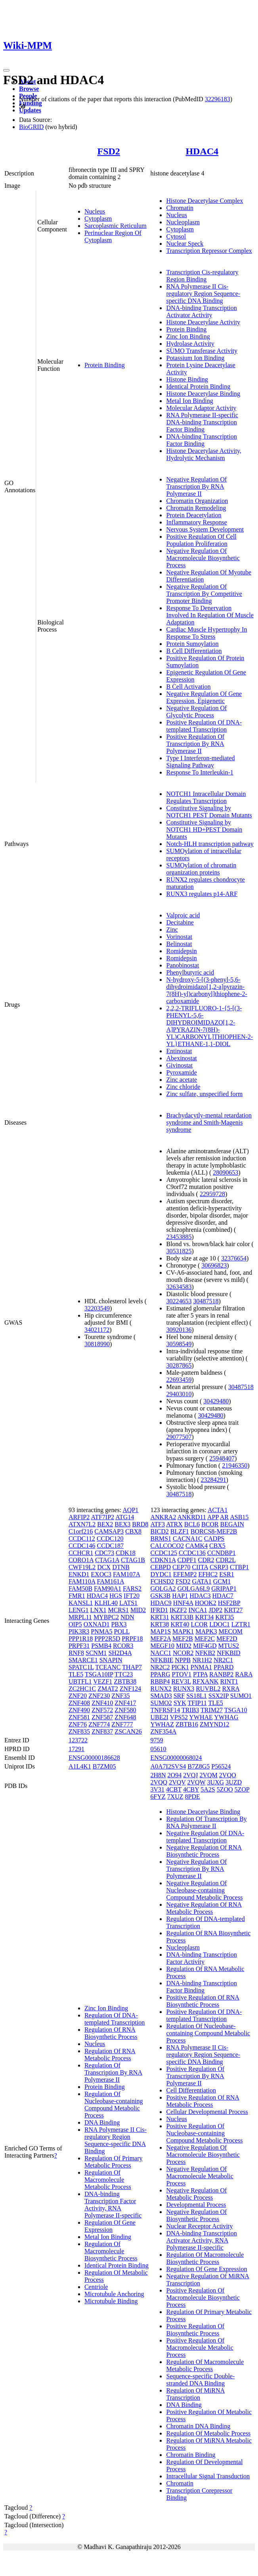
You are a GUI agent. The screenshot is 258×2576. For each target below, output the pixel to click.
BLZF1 (179, 1531)
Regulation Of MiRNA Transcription (195, 2394)
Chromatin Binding (190, 2454)
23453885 (178, 1236)
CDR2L (225, 1560)
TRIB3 (190, 1710)
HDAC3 (199, 1595)
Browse (29, 88)
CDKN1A (163, 1560)
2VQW (196, 1782)
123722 (78, 1740)
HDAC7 (222, 1595)
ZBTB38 (125, 1681)
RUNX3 (183, 1688)
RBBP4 (160, 1681)
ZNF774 (99, 1724)
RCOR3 (123, 1645)
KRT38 (159, 1624)
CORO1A (81, 1560)
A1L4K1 (80, 1766)
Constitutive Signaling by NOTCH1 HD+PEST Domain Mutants (204, 829)
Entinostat (179, 1051)
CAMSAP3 (109, 1531)
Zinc (172, 929)
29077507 (178, 1436)
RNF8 (76, 1652)
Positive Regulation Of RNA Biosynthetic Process (202, 2001)
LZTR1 (240, 1624)
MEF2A (160, 1638)
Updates (30, 110)
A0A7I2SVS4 (168, 1766)
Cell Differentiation (191, 2090)
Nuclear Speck (184, 243)
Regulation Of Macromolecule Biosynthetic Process (111, 2251)
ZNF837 (102, 1731)
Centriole (96, 2286)
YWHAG (226, 1717)
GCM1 (222, 1581)
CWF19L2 (82, 1567)
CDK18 (126, 1552)
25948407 (222, 1458)
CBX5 (217, 1545)
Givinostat (179, 1065)
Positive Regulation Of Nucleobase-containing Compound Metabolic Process (204, 2133)
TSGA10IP (99, 1674)
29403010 (178, 1394)
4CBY (191, 1789)
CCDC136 (192, 1552)
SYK (180, 1702)
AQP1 (130, 1510)
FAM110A (82, 1581)
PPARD (223, 1667)
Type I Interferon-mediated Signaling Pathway (200, 762)
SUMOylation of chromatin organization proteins (201, 869)
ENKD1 (79, 1574)
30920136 (178, 1329)
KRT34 (204, 1617)
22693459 (178, 1379)
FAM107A (126, 1574)
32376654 (234, 1258)
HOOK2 (205, 1602)
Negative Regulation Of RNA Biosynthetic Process (204, 1851)
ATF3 (157, 1524)
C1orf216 (81, 1531)
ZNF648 (125, 1717)
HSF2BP (229, 1602)
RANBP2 (221, 1674)
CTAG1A (107, 1560)
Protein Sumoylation (192, 643)
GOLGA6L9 (193, 1588)
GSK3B (160, 1595)
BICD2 (159, 1531)
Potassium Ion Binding (195, 358)
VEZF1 (102, 1681)
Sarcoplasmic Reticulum (115, 225)
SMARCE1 (83, 1660)
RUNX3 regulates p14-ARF (201, 893)
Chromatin (179, 207)
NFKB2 (205, 1652)
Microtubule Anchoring (114, 2294)
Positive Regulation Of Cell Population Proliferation (201, 540)
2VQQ (158, 1782)
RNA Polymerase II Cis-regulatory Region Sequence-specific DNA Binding (203, 293)
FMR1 (77, 1595)
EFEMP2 (185, 1574)
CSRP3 (219, 1567)
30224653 (178, 1301)
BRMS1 (160, 1538)
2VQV (177, 1782)
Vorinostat (179, 936)
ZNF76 (78, 1724)
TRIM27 (212, 1710)
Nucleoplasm (182, 222)
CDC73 (104, 1552)
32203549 (97, 1308)
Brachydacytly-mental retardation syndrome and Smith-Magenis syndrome (208, 1122)
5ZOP (242, 1789)
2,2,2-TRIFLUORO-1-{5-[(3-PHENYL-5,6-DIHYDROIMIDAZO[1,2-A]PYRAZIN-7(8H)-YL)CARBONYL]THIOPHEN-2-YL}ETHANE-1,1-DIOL (209, 1026)
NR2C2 (160, 1667)
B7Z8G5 (198, 1766)
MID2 (138, 1610)
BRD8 (140, 1524)
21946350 (234, 1465)
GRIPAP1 (223, 1588)
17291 (76, 1749)
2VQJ (190, 1775)
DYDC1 (160, 1574)
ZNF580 (125, 1710)
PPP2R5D (107, 1638)
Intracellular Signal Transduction (208, 2476)
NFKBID (229, 1652)
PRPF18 (132, 1638)
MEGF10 (162, 1645)
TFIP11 (196, 1702)
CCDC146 (82, 1545)
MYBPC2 (106, 1617)
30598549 (178, 1344)
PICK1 (180, 1667)
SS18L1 (196, 1695)
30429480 (216, 1401)
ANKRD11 (192, 1517)
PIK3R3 (79, 1631)
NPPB (183, 1660)
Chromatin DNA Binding (198, 2426)
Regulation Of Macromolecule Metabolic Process (107, 2179)
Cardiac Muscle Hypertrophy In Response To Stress (206, 633)
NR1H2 (202, 1660)
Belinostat (179, 943)
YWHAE (201, 1717)
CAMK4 (196, 1545)
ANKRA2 (163, 1517)
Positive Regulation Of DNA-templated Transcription (204, 726)
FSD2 (108, 151)
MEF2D (226, 1638)
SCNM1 (96, 1652)
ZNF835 (79, 1731)
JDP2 (216, 1610)
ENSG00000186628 (94, 1757)
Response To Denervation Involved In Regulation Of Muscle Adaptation (209, 615)
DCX (104, 1567)
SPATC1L (81, 1667)
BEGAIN (232, 1524)
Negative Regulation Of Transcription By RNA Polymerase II (196, 486)
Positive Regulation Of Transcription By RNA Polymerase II (195, 743)
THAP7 (132, 1667)
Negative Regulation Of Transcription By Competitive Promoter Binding (204, 593)
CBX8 (133, 1531)
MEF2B (182, 1638)
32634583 (178, 1286)
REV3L (181, 1681)
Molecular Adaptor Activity (201, 408)
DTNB (121, 1567)
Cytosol (176, 236)
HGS (115, 1595)
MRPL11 (80, 1617)
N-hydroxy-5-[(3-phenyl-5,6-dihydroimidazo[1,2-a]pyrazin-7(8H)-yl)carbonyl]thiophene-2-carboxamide (206, 990)
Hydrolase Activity (190, 343)
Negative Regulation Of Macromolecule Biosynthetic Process (202, 557)
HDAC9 (160, 1602)
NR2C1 (223, 1660)
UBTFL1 (80, 1681)
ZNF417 (125, 1702)
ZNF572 (102, 1710)
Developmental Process (196, 2204)
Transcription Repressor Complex (209, 250)
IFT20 (132, 1595)
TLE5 (76, 1674)
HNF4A (183, 1602)
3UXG (215, 1782)
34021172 (96, 1329)
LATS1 (128, 1602)
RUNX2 (160, 1688)
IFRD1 (159, 1610)
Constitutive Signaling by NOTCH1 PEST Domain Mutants (209, 812)
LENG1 (79, 1610)
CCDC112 (82, 1538)
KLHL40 (106, 1602)
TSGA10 (235, 1710)
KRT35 (224, 1617)
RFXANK (206, 1681)
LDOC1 (219, 1624)
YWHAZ (162, 1724)
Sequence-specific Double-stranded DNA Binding (200, 2380)
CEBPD (160, 1567)
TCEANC (107, 1667)
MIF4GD (205, 1645)
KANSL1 (81, 1602)
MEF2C (205, 1638)
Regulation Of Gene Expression (110, 2226)
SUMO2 (161, 1702)
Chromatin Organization (197, 500)
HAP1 (180, 1595)
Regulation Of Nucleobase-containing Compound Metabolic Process (113, 2104)
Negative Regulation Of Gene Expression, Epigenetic (204, 697)
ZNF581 (79, 1717)
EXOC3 (101, 1574)
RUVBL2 (208, 1688)
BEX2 (105, 1524)
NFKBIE (161, 1660)
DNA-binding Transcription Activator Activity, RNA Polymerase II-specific (201, 2240)
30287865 (178, 1365)
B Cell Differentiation (194, 650)
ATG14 (124, 1517)
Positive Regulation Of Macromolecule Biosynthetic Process (202, 2297)
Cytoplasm (98, 218)
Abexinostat (181, 1058)
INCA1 (198, 1610)
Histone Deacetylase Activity (203, 322)
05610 (158, 1749)
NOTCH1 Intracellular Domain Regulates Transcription (206, 797)
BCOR (210, 1524)
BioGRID (31, 126)
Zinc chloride (183, 1086)
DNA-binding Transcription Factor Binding (201, 440)
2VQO (227, 1775)
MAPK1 (183, 1631)
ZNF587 (102, 1717)
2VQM (209, 1775)
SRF (179, 1695)
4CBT (174, 1789)
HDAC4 (201, 151)
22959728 (212, 1194)
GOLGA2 (163, 1588)
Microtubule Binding (111, 2301)
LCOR (199, 1624)
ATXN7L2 (82, 1524)
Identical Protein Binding (198, 386)
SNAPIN (110, 1660)
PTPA (200, 1674)
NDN (127, 1617)
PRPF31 (79, 1645)
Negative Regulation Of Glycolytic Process (196, 712)
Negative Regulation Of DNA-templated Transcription (205, 1837)
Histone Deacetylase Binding (203, 393)
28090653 (225, 1172)
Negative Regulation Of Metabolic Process (196, 2194)
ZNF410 (102, 1702)
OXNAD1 (97, 1624)
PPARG (160, 1674)
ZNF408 (79, 1702)
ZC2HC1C (82, 1688)
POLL (122, 1631)
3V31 (157, 1789)
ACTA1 (217, 1510)
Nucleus (94, 211)
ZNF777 (122, 1724)
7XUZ (175, 1796)
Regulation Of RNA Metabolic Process (110, 2055)
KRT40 (180, 1624)
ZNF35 (120, 1695)
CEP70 (181, 1567)
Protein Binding (104, 365)
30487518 (205, 1301)
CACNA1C (188, 1538)
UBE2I (159, 1717)
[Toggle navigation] (6, 70)
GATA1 (201, 1581)
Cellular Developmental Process (207, 2111)
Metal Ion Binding (189, 400)
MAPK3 (206, 1631)
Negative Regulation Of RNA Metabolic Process (204, 1908)
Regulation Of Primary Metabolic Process (113, 2162)
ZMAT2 (107, 1688)
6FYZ (157, 1796)
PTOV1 (182, 1674)
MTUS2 (228, 1645)
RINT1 (229, 1681)
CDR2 (206, 1560)
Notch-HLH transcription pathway (209, 843)
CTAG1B (133, 1560)
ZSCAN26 (128, 1731)
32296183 (217, 99)
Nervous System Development (205, 529)
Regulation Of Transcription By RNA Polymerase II (113, 2072)
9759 (156, 1740)
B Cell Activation (188, 686)
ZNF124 (130, 1688)
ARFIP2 (79, 1517)
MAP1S (160, 1631)
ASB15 (239, 1517)
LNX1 (98, 1610)
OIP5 (75, 1624)
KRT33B (182, 1617)
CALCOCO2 (166, 1545)
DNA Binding (102, 2122)
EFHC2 (208, 1574)
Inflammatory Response (196, 522)
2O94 (175, 1775)
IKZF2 (178, 1610)
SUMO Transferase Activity (201, 350)
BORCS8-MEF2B (214, 1531)
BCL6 (192, 1524)
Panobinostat (182, 965)
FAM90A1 (107, 1588)
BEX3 (122, 1524)
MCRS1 (118, 1610)
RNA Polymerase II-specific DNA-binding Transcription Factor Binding (202, 422)
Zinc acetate (181, 1079)
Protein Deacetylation (193, 515)
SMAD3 (161, 1695)
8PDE (192, 1796)
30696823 (214, 1265)
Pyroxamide (181, 1072)
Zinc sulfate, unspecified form (204, 1094)
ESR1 (226, 1574)
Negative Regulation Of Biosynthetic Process (196, 2215)
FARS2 (132, 1588)
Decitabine (179, 922)
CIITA (200, 1567)
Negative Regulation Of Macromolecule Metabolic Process (199, 2176)
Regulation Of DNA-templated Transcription (114, 2019)
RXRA (230, 1688)
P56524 (221, 1766)
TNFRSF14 (165, 1710)
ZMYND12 (214, 1724)
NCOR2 (183, 1652)
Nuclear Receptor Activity (199, 2226)
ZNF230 (99, 1695)
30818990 (97, 1344)
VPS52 (179, 1717)
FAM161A (110, 1581)
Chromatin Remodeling (196, 508)
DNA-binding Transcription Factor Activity (201, 1958)
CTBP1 (239, 1567)
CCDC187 (110, 1545)
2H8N (158, 1775)
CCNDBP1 (221, 1552)
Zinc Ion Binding (188, 336)
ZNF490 (79, 1710)
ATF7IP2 (102, 1517)
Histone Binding (187, 379)
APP (213, 1517)
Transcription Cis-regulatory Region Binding (202, 276)
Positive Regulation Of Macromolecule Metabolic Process (199, 2347)
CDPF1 (187, 1560)
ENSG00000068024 (176, 1757)
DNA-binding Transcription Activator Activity (201, 311)
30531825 (178, 1251)
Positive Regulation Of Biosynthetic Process (195, 2330)
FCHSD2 (162, 1581)
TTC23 (124, 1674)
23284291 (213, 1479)
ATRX (174, 1524)
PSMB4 (101, 1645)
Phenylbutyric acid (190, 972)
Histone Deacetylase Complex (204, 200)
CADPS (214, 1538)
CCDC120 (110, 1538)
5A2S (208, 1789)
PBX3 (118, 1624)
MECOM (231, 1631)
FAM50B (80, 1588)
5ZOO (225, 1789)
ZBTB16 (187, 1724)
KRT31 (159, 1617)
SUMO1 (241, 1695)
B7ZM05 (104, 1766)
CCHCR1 (81, 1552)
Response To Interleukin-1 (199, 772)
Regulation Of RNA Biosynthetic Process (111, 2033)
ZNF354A (163, 1731)
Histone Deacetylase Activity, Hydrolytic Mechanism (203, 454)
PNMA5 (101, 1631)
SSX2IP (218, 1695)
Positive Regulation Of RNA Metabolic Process (202, 2101)
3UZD (234, 1782)
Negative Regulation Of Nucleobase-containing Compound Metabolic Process (204, 1890)
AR (224, 1517)
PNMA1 (201, 1667)
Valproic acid (183, 915)
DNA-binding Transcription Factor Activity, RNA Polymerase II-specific (112, 2205)
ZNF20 (78, 1695)
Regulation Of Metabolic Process (208, 2433)
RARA (243, 1674)
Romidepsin (181, 951)
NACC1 (160, 1652)
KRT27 (233, 1610)
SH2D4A (120, 1652)
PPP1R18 (81, 1638)
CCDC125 (163, 1552)
